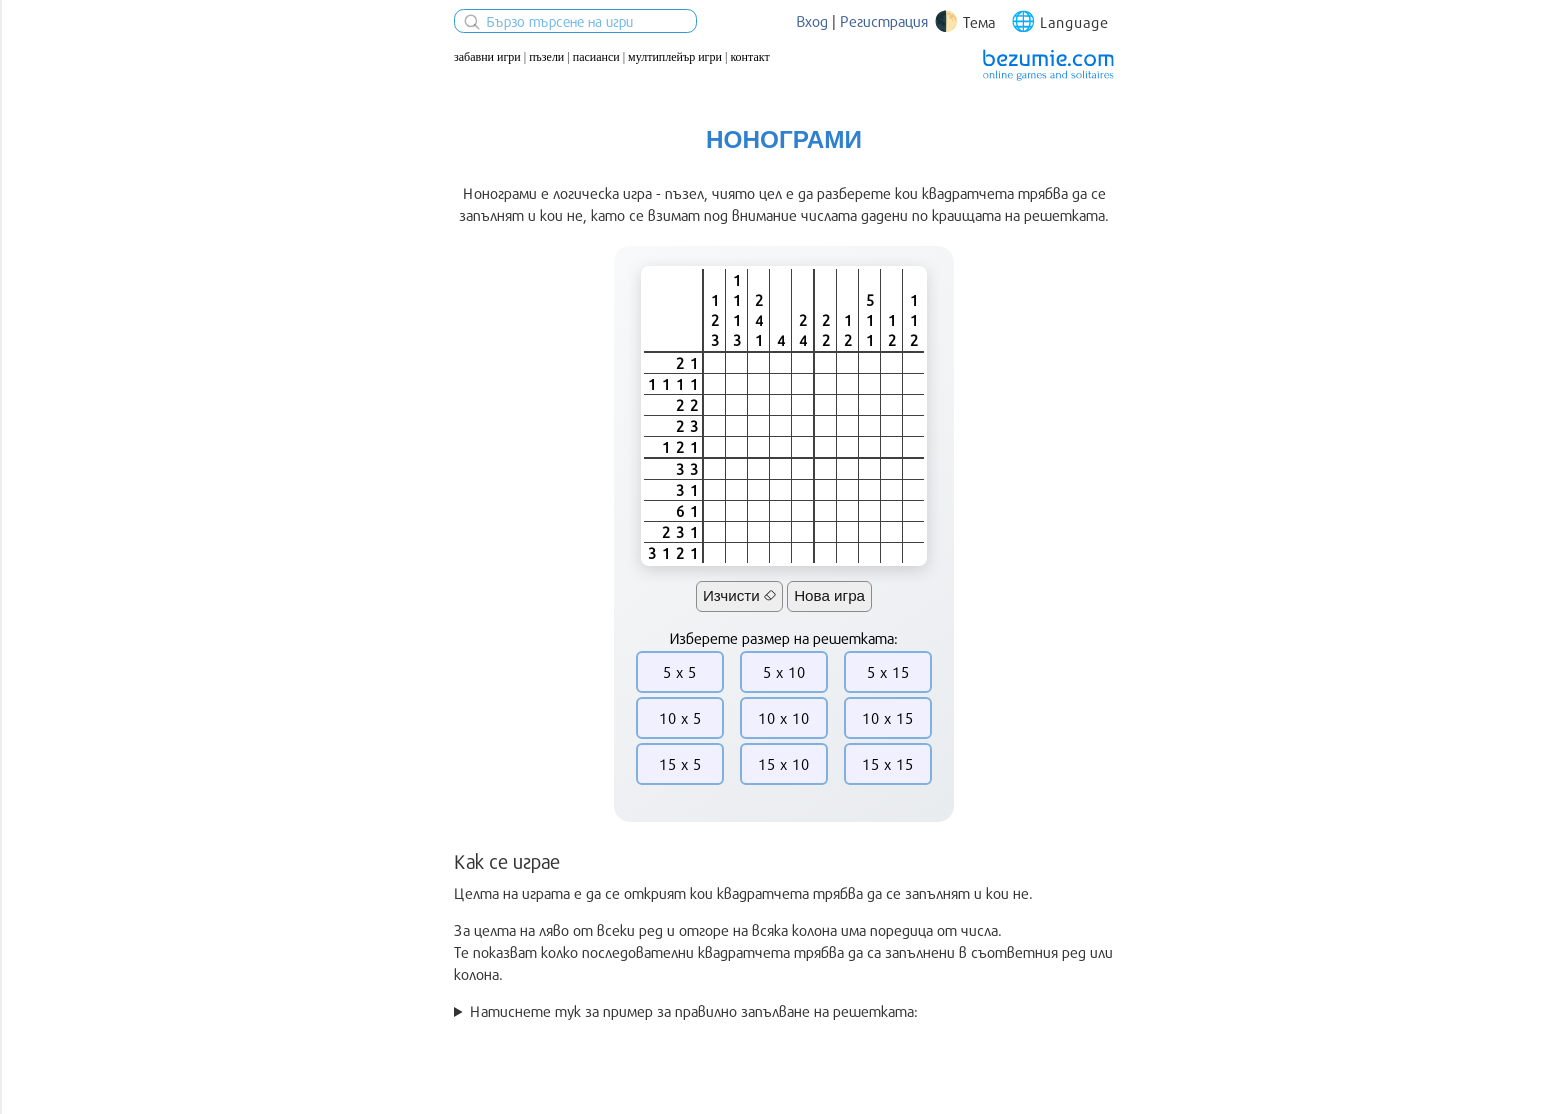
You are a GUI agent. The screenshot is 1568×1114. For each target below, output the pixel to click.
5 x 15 (888, 672)
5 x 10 (784, 672)
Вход (812, 21)
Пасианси (596, 57)
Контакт (749, 57)
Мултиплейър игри (675, 57)
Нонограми (784, 139)
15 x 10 (784, 764)
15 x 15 (888, 764)
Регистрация (884, 21)
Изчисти (739, 595)
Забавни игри (487, 57)
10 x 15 (888, 718)
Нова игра (829, 595)
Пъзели (546, 57)
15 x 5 (680, 764)
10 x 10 (784, 718)
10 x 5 (680, 718)
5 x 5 (680, 672)
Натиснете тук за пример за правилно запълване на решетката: (694, 1011)
